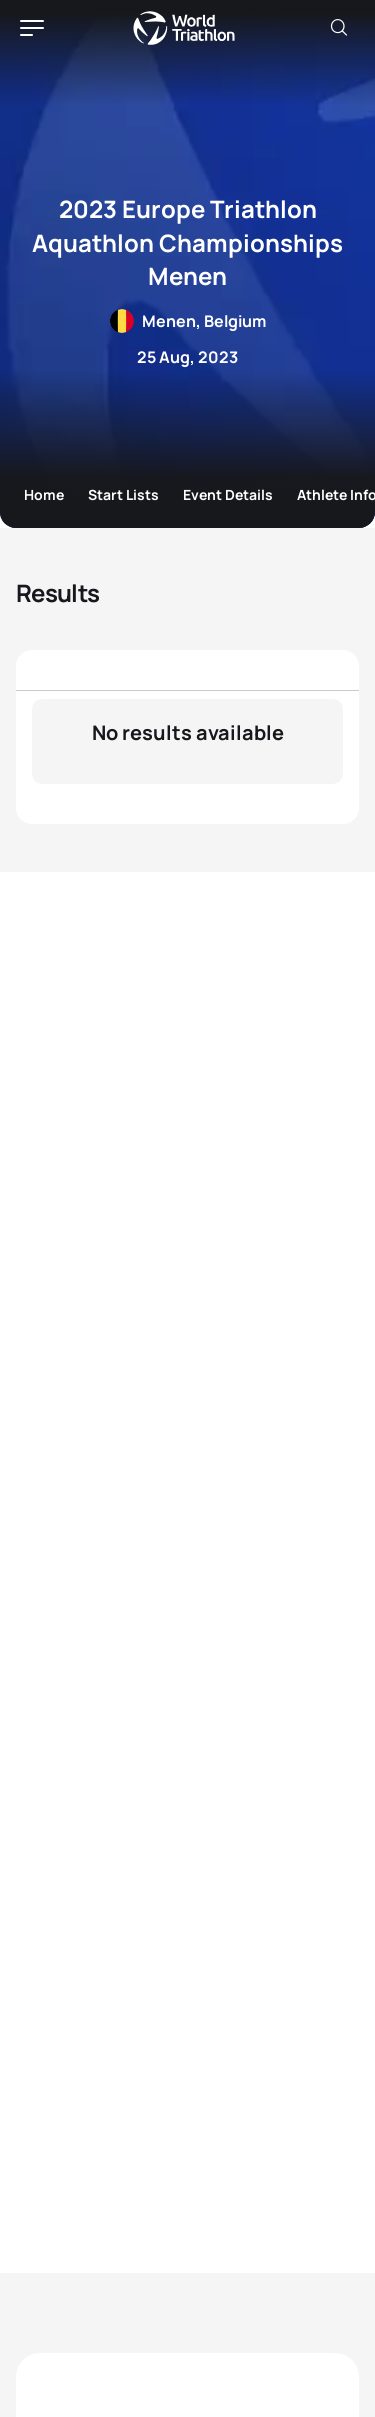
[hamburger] (32, 28)
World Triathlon (184, 28)
